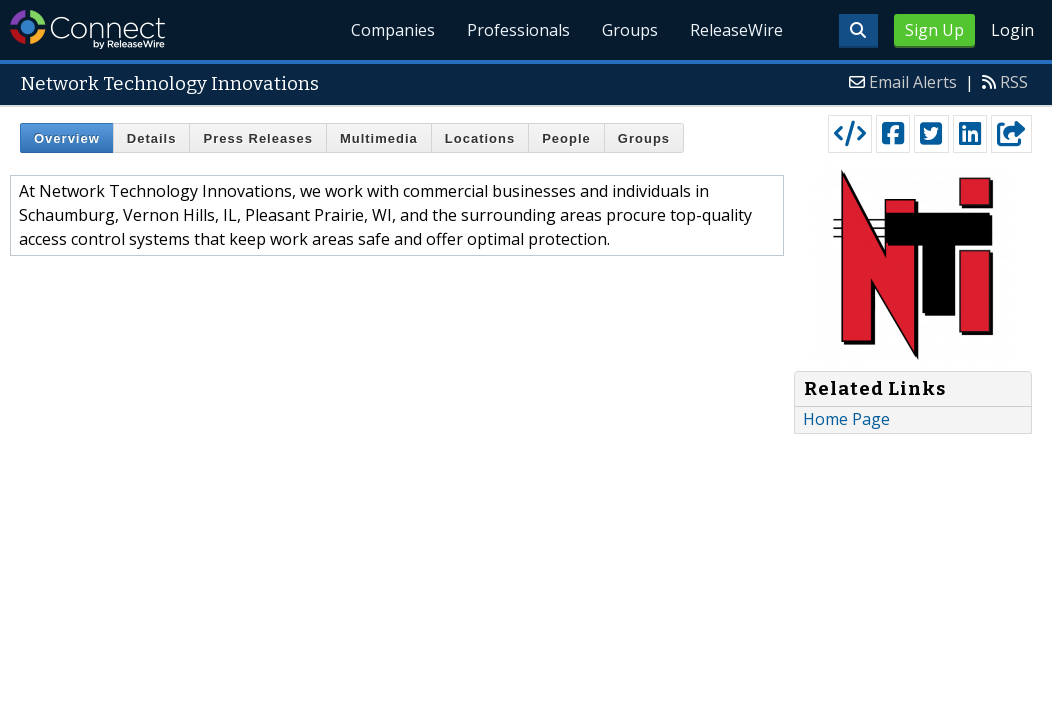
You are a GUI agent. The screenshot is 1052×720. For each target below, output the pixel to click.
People (566, 138)
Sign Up (934, 30)
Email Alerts (913, 82)
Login (1012, 30)
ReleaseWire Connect (87, 29)
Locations (480, 138)
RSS (1014, 82)
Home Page (846, 419)
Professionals (519, 30)
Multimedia (379, 138)
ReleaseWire (736, 30)
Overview (67, 138)
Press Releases (257, 138)
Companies (394, 30)
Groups (630, 30)
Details (152, 138)
